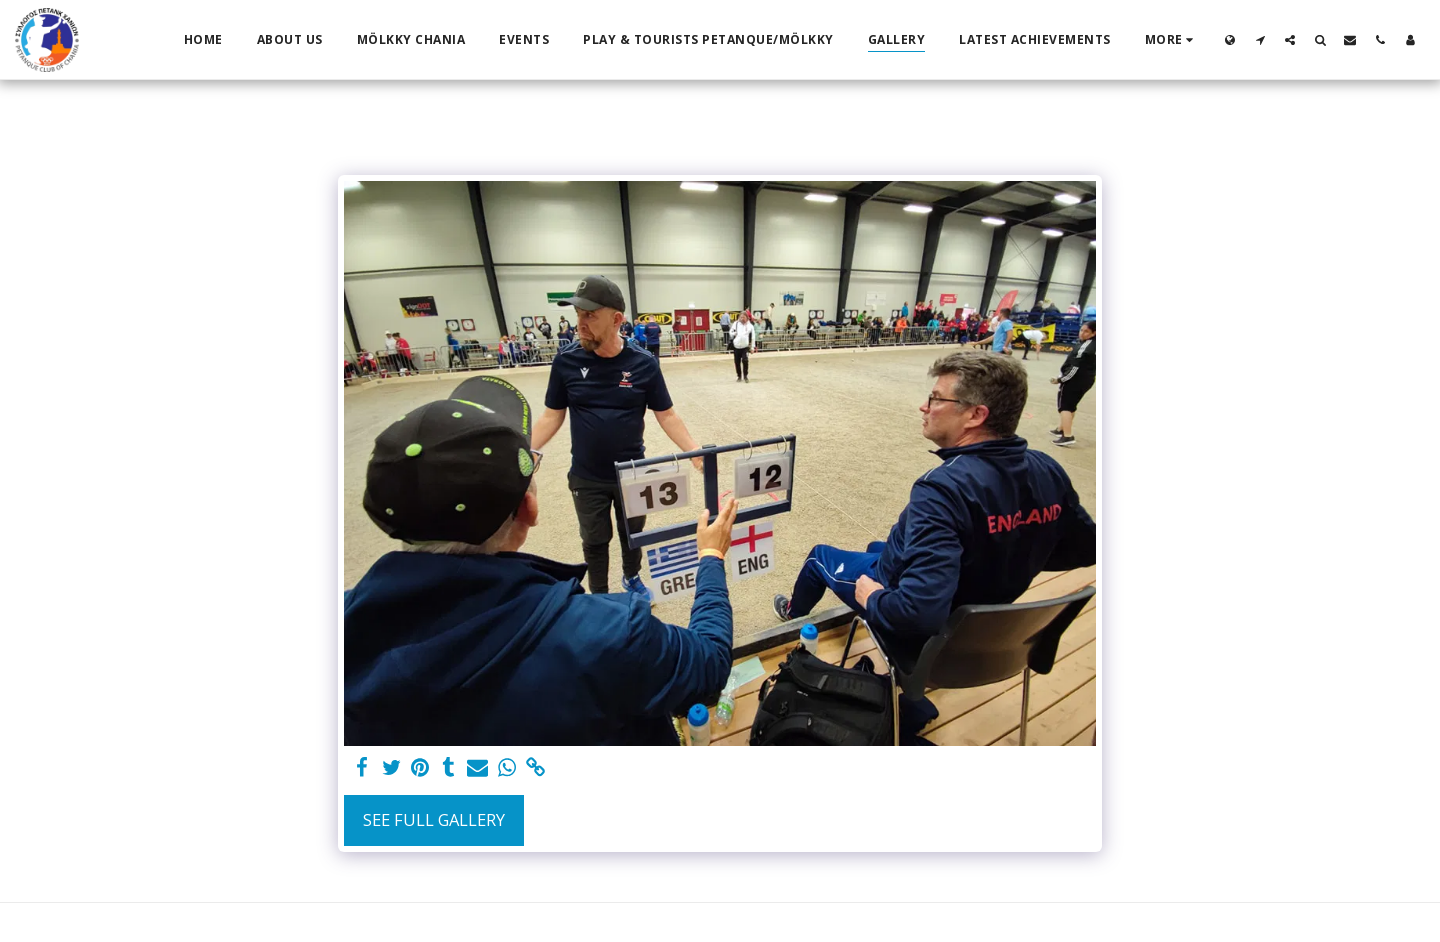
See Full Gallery (434, 819)
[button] (1260, 39)
